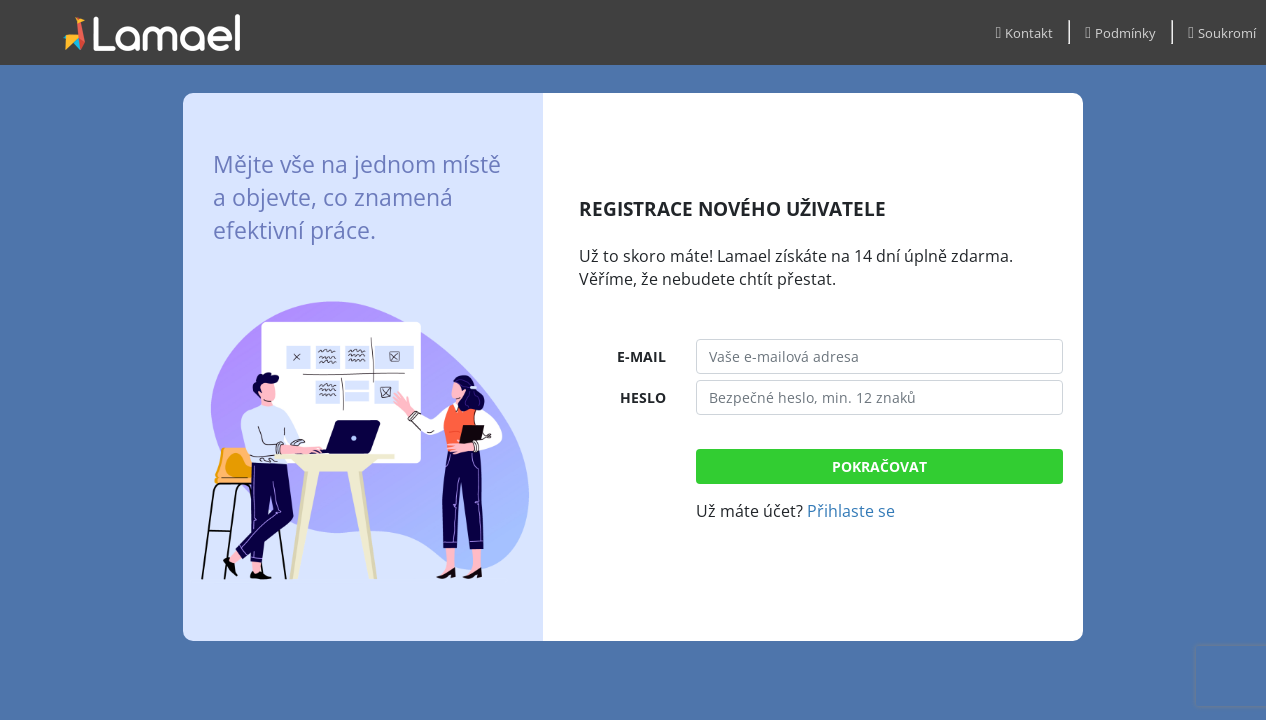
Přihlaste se (851, 511)
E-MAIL (641, 356)
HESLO (643, 397)
